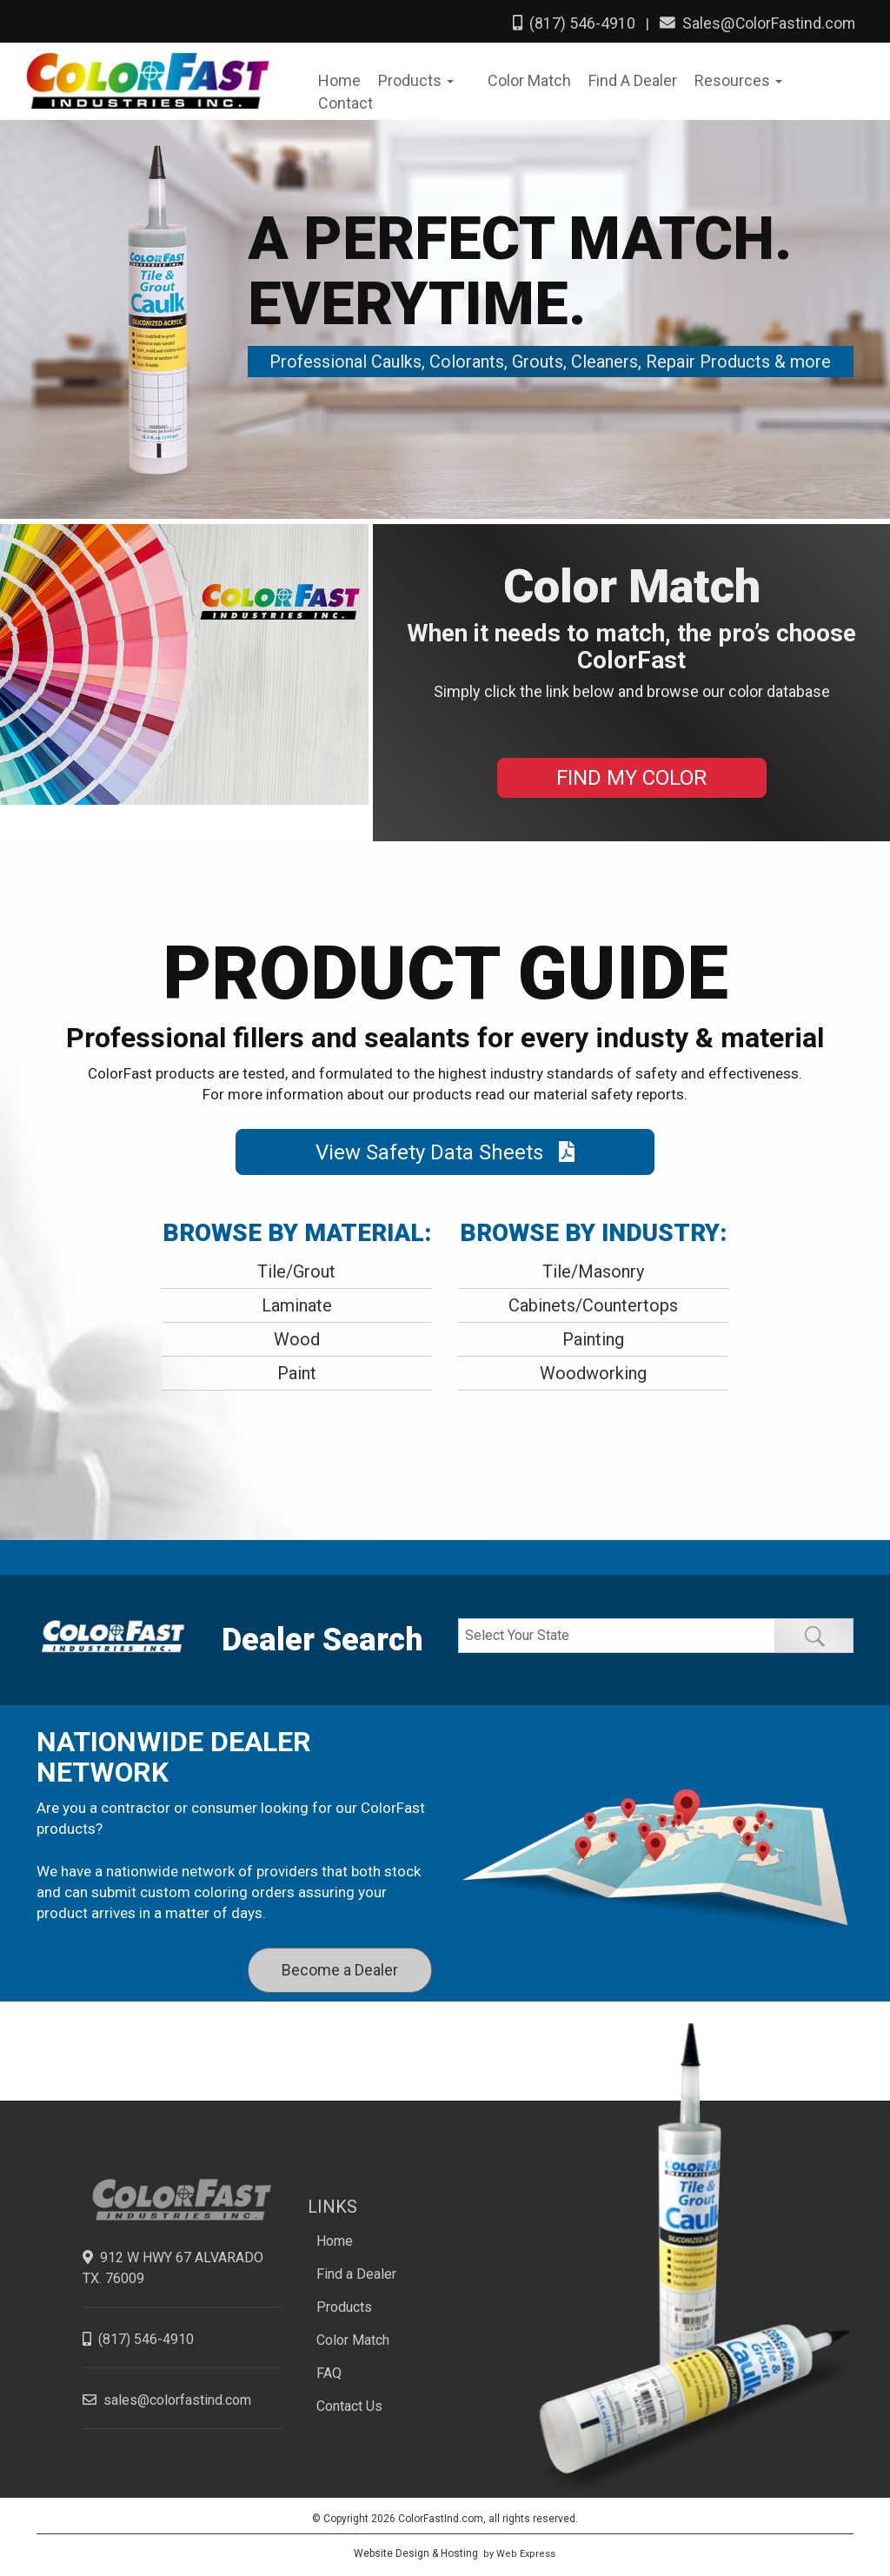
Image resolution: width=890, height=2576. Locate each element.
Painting (593, 1335)
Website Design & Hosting (416, 2550)
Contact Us (349, 2402)
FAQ (329, 2369)
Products (344, 2303)
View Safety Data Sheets (445, 1148)
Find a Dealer (356, 2270)
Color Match (352, 2336)
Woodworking (593, 1369)
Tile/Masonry (593, 1268)
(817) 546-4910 (573, 23)
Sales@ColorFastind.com (757, 23)
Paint (296, 1369)
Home (334, 2237)
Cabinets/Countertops (593, 1301)
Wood (297, 1335)
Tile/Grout (296, 1268)
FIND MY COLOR (631, 774)
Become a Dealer (340, 1965)
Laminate (297, 1301)
